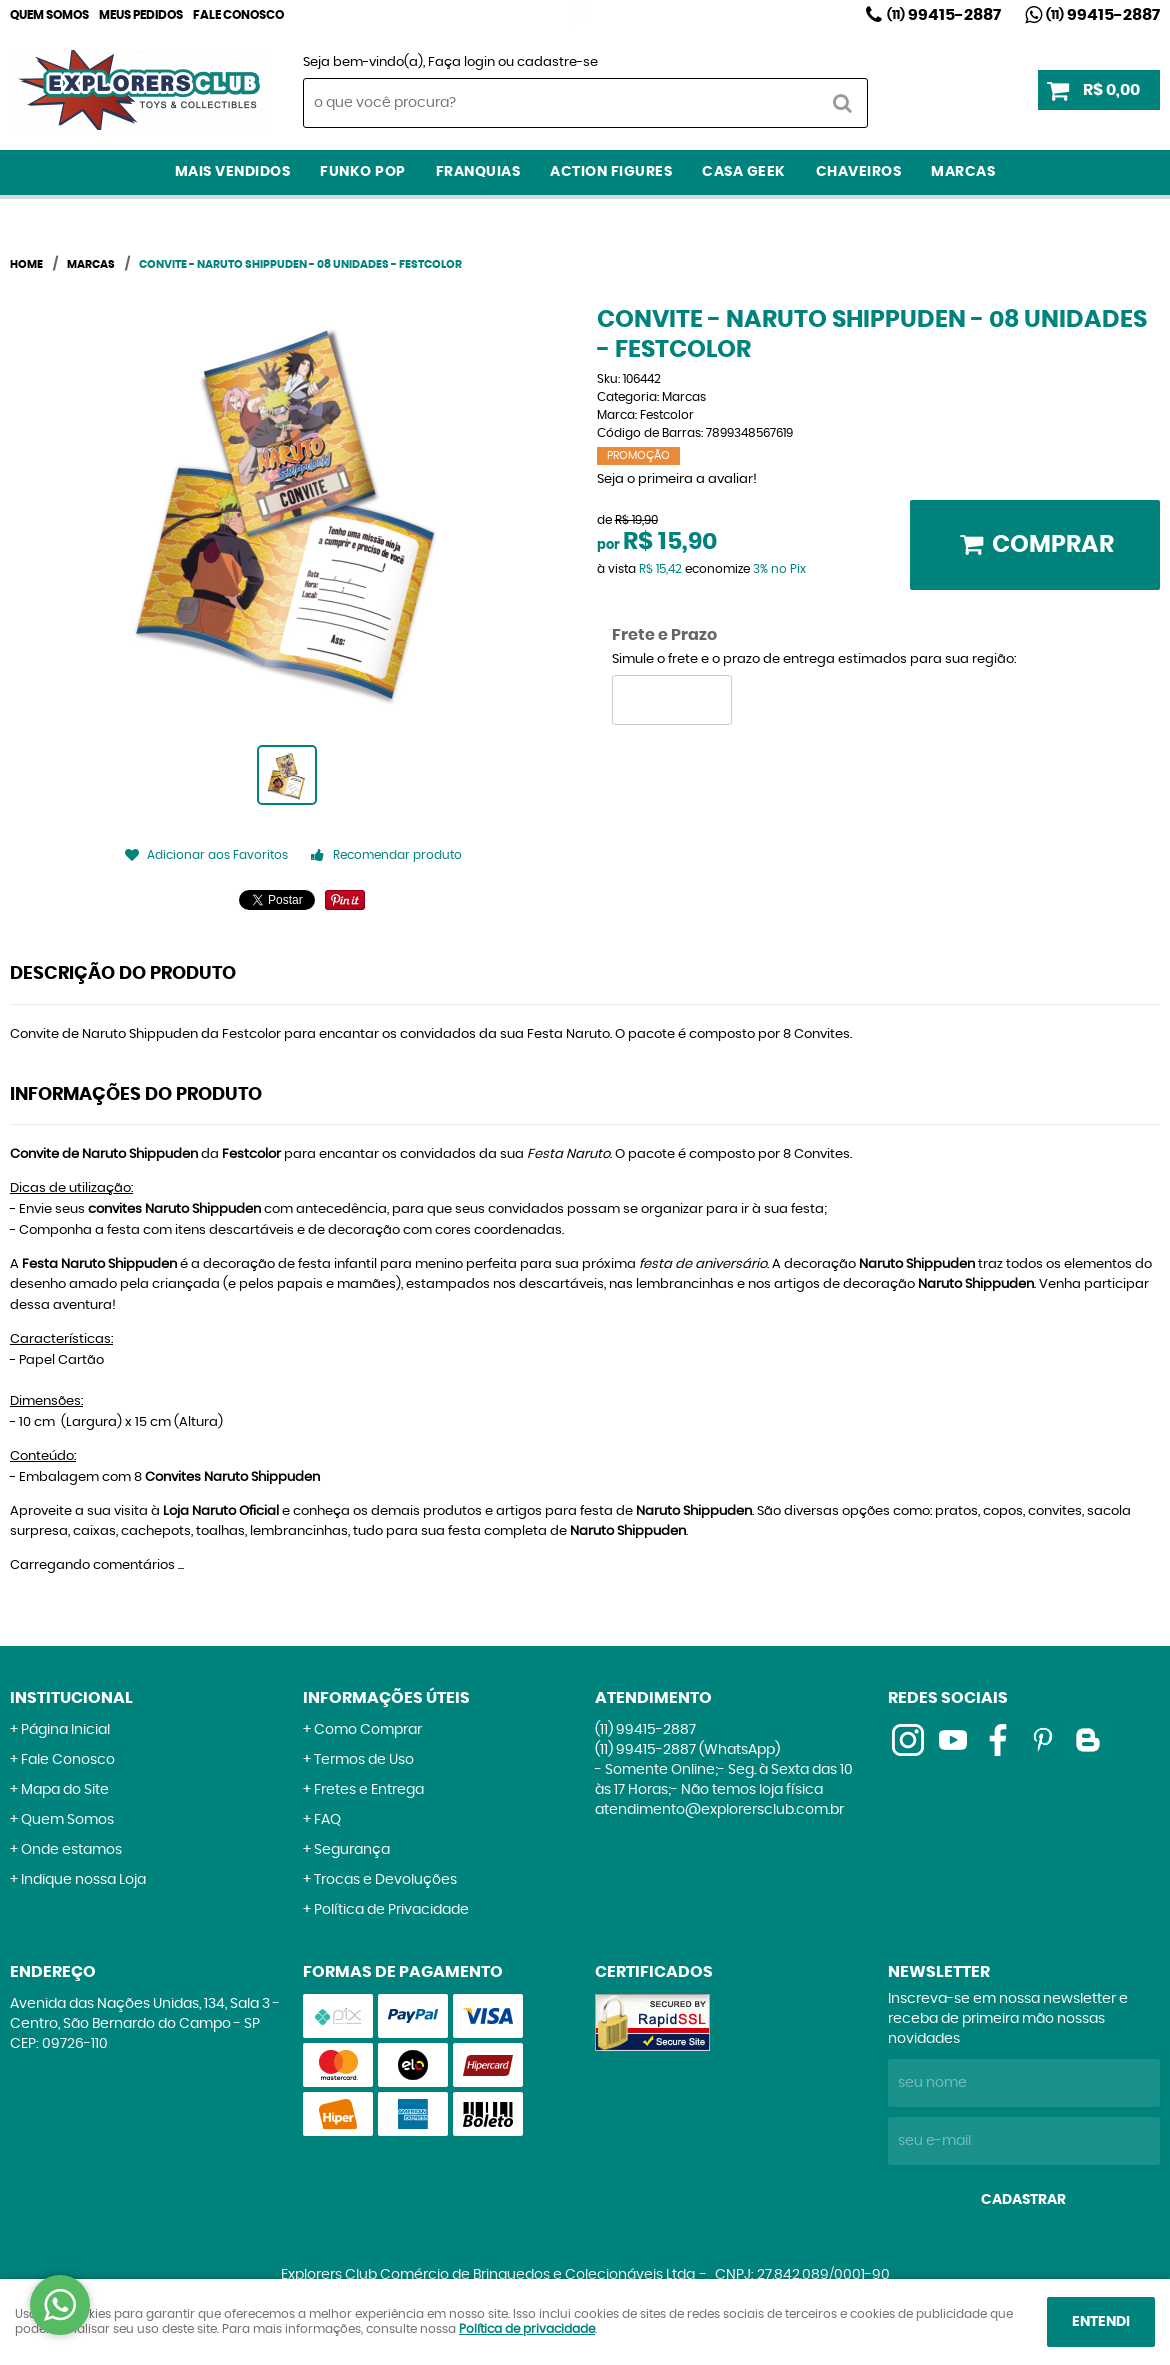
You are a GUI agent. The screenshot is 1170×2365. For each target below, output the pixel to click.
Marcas (963, 172)
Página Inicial (65, 1730)
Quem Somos (49, 15)
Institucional (71, 1698)
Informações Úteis (386, 1698)
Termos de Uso (364, 1760)
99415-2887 (944, 15)
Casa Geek (744, 172)
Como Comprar (368, 1730)
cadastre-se (557, 62)
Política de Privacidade (391, 1910)
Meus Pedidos (141, 15)
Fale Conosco (238, 15)
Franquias (478, 172)
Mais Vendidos (233, 172)
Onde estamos (71, 1850)
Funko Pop (363, 172)
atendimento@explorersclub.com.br (719, 1810)
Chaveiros (859, 172)
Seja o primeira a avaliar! (677, 479)
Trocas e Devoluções (385, 1880)
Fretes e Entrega (369, 1790)
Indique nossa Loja (83, 1880)
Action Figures (611, 172)
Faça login (461, 62)
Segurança (352, 1850)
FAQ (327, 1820)
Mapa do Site (65, 1790)
